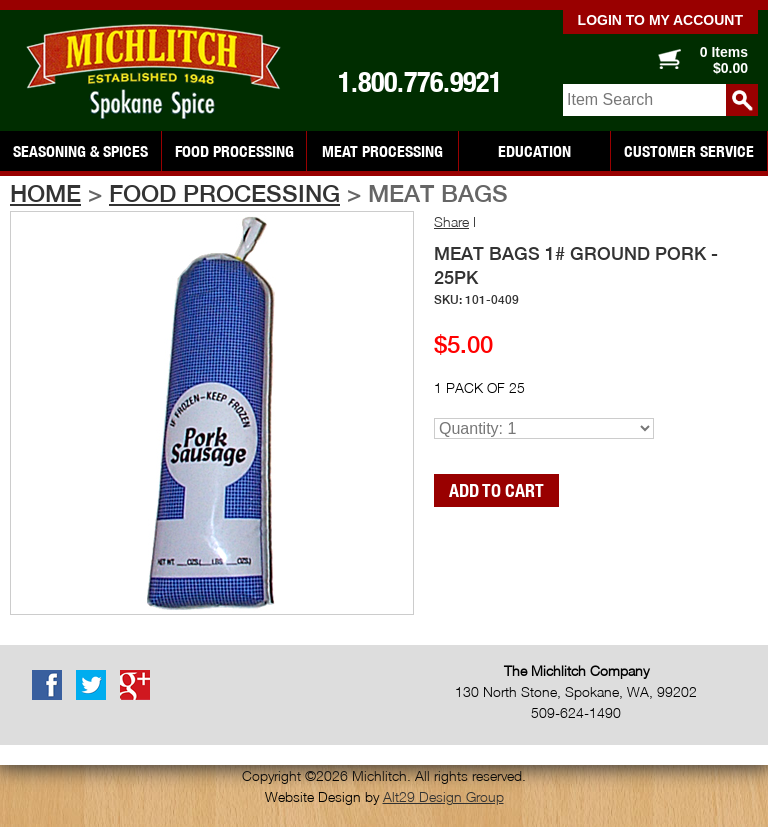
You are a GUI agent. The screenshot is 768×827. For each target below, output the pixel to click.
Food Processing (234, 151)
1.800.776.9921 (420, 82)
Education (534, 151)
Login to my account (660, 20)
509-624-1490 (576, 712)
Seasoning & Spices (80, 151)
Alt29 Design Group (443, 796)
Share (451, 221)
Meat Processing (382, 151)
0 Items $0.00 (724, 60)
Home (45, 193)
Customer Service (689, 151)
